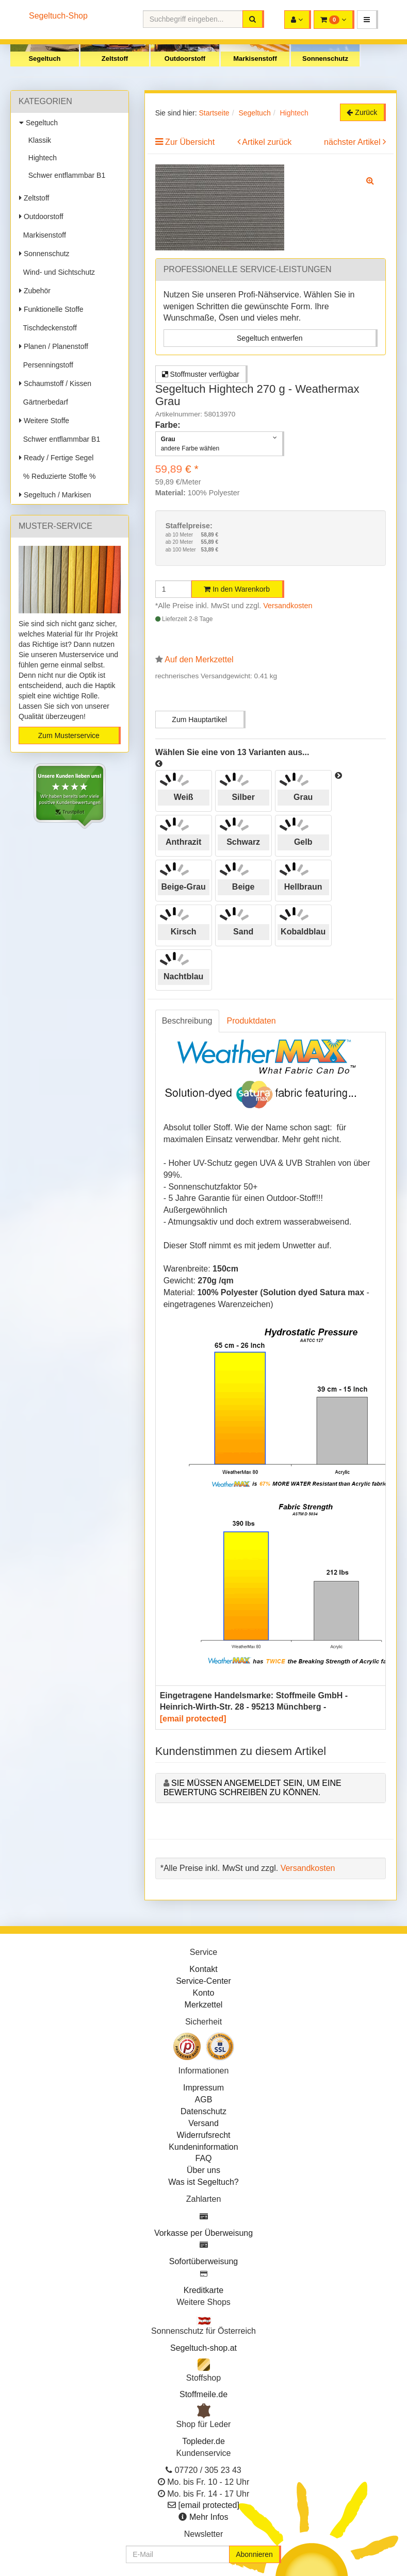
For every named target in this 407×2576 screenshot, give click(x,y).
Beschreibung (187, 1020)
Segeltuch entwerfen (270, 338)
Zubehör (35, 291)
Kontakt (203, 1969)
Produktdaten (251, 1020)
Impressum (203, 2087)
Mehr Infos (209, 2517)
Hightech (40, 158)
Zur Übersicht (190, 142)
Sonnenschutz (325, 58)
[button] (367, 19)
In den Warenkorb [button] (237, 589)
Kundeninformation (203, 2147)
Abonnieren (254, 2554)
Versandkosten (287, 605)
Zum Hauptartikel (199, 719)
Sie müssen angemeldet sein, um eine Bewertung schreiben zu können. (252, 1788)
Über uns (203, 2170)
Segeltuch (44, 58)
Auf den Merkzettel (199, 659)
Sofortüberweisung (203, 2261)
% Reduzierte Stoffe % (57, 476)
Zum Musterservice (69, 735)
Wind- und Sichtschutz (57, 272)
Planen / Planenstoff (53, 346)
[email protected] (193, 1718)
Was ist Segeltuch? (203, 2182)
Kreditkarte (203, 2290)
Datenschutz (203, 2111)
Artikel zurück (266, 142)
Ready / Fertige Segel (56, 458)
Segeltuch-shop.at (203, 2348)
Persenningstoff (46, 365)
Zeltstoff (115, 58)
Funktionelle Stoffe (51, 309)
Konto (204, 1992)
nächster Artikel (353, 142)
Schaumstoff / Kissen (55, 383)
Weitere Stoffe (44, 420)
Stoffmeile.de (203, 2394)
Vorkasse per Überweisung (203, 2233)
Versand (203, 2123)
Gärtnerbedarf (43, 402)
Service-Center (203, 1981)
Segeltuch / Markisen (55, 495)
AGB (204, 2099)
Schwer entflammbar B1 (64, 175)
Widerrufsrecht (203, 2135)
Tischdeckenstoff (48, 328)
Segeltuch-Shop (58, 15)
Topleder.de (203, 2441)
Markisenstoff (255, 58)
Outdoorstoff (185, 58)
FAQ (203, 2158)
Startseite (214, 113)
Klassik (37, 140)
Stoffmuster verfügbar (200, 374)
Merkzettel (204, 2004)
